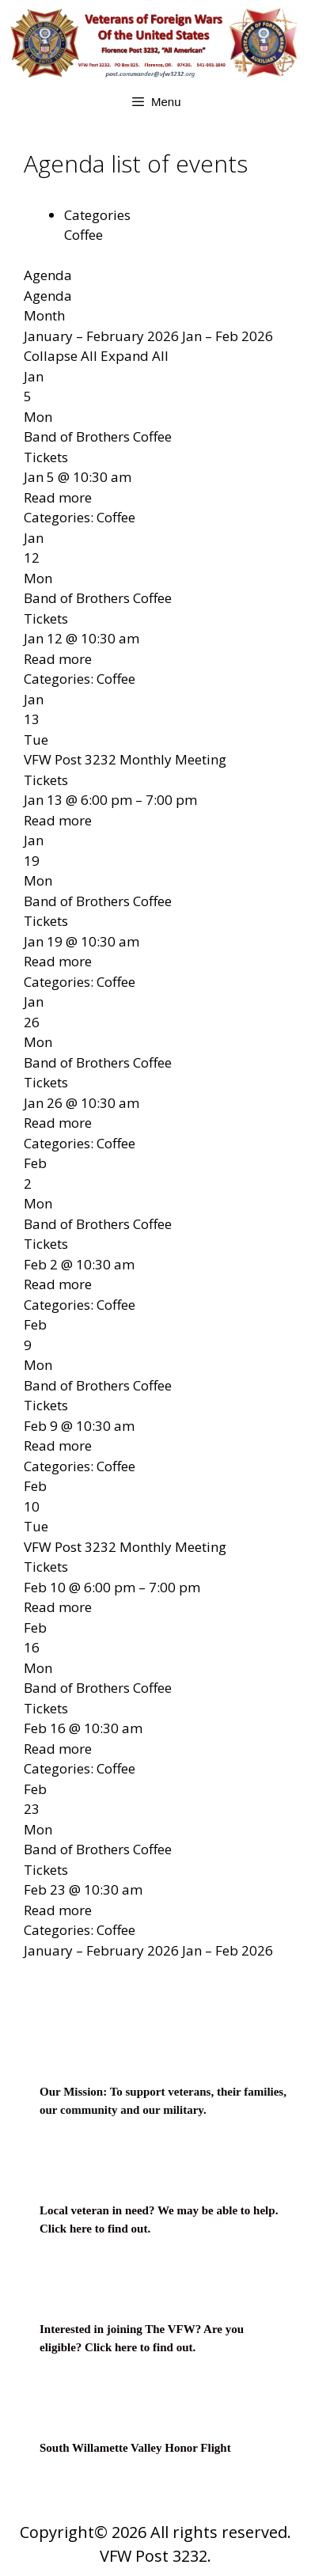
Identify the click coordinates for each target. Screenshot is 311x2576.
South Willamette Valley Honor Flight (135, 2447)
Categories (97, 215)
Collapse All (62, 356)
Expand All (135, 356)
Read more (58, 497)
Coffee (83, 235)
